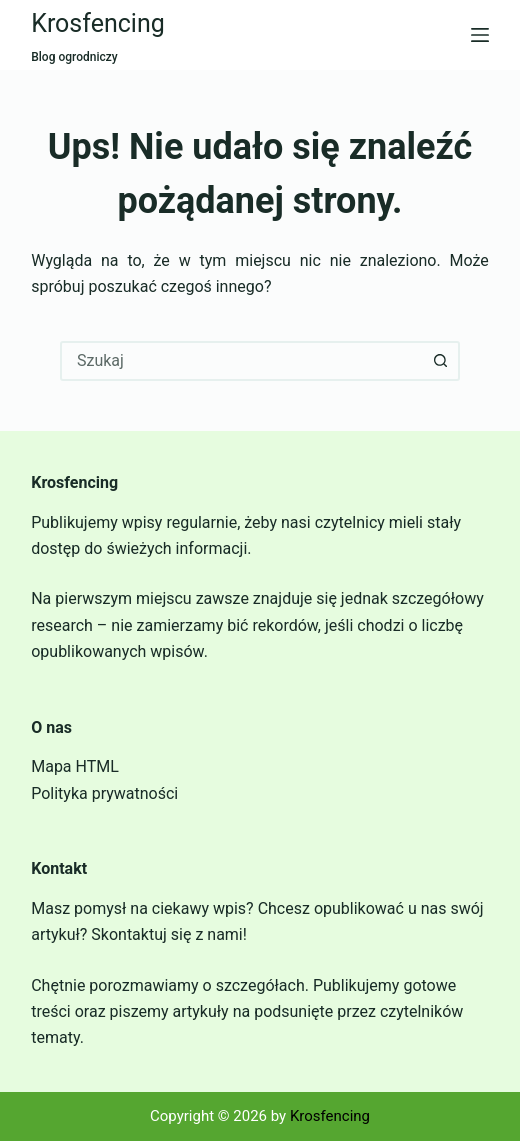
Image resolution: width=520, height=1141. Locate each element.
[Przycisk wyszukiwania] (440, 361)
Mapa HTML (75, 766)
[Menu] (480, 35)
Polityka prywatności (104, 793)
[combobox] (242, 361)
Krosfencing (98, 23)
